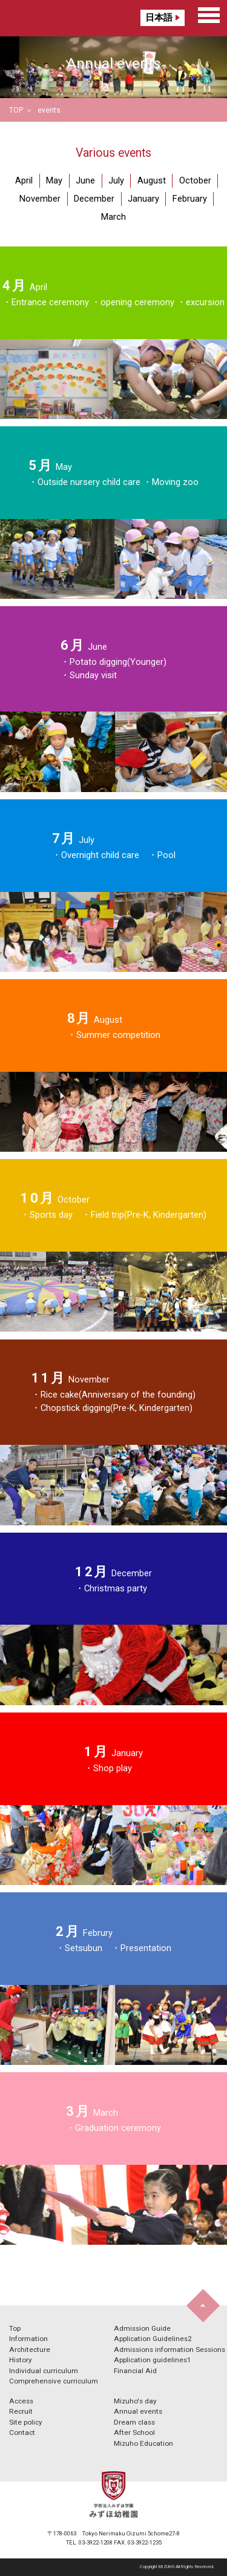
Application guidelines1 (152, 2360)
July (116, 180)
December (94, 198)
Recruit (21, 2411)
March (113, 216)
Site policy (25, 2422)
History (20, 2360)
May (54, 180)
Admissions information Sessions (169, 2349)
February (190, 198)
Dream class (134, 2422)
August (151, 180)
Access (21, 2401)
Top (15, 2328)
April (24, 180)
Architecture (29, 2349)
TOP (16, 110)
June (85, 180)
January (143, 198)
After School (134, 2432)
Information (28, 2338)
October (195, 180)
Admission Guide (142, 2328)
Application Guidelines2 (153, 2338)
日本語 (159, 17)
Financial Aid (135, 2370)
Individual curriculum (43, 2370)
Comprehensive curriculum (53, 2381)
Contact (22, 2432)
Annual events (138, 2411)
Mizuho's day (135, 2401)
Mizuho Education (143, 2443)
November (40, 198)
